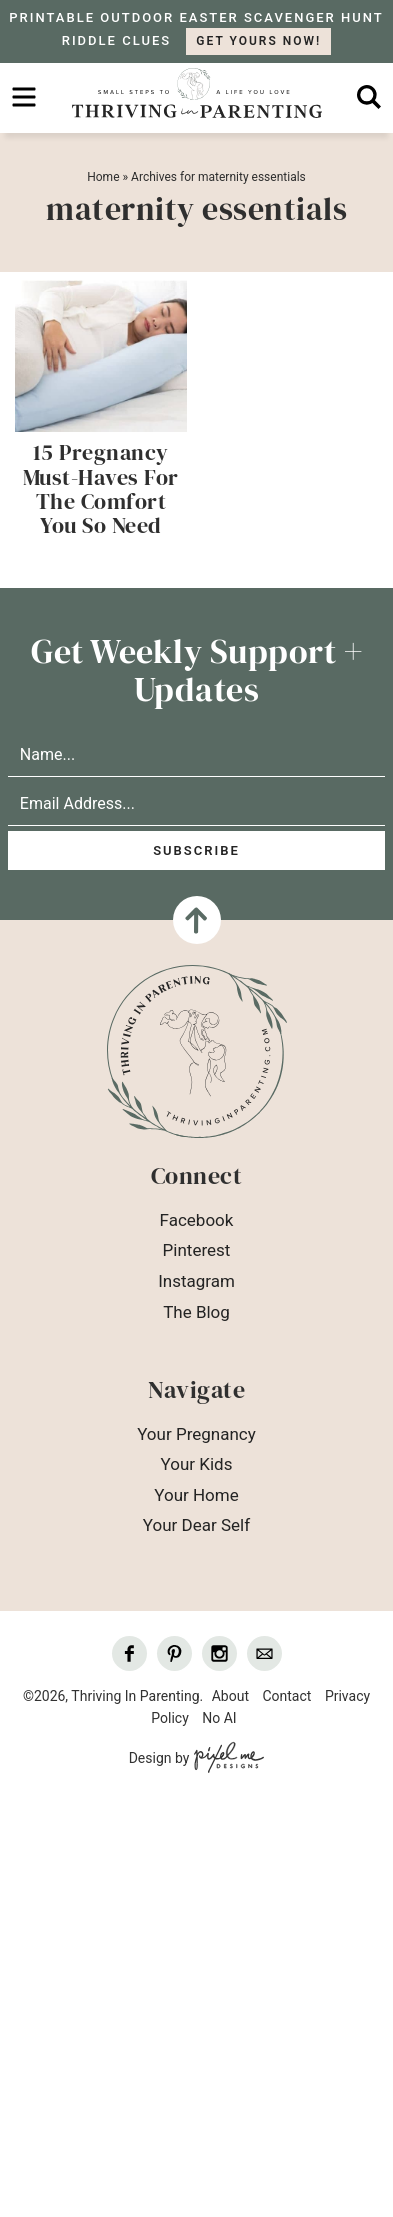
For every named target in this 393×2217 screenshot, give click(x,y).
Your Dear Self (196, 1525)
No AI (219, 1718)
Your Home (196, 1495)
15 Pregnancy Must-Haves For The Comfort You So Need (101, 488)
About (230, 1696)
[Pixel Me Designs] (226, 1759)
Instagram (196, 1281)
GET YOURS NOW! (258, 41)
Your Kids (197, 1464)
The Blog (196, 1312)
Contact (286, 1696)
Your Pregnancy (196, 1434)
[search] (369, 97)
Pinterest (197, 1250)
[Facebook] (129, 1653)
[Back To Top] (197, 920)
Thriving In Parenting (196, 93)
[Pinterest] (174, 1653)
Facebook (197, 1220)
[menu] (24, 97)
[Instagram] (219, 1653)
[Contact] (264, 1653)
